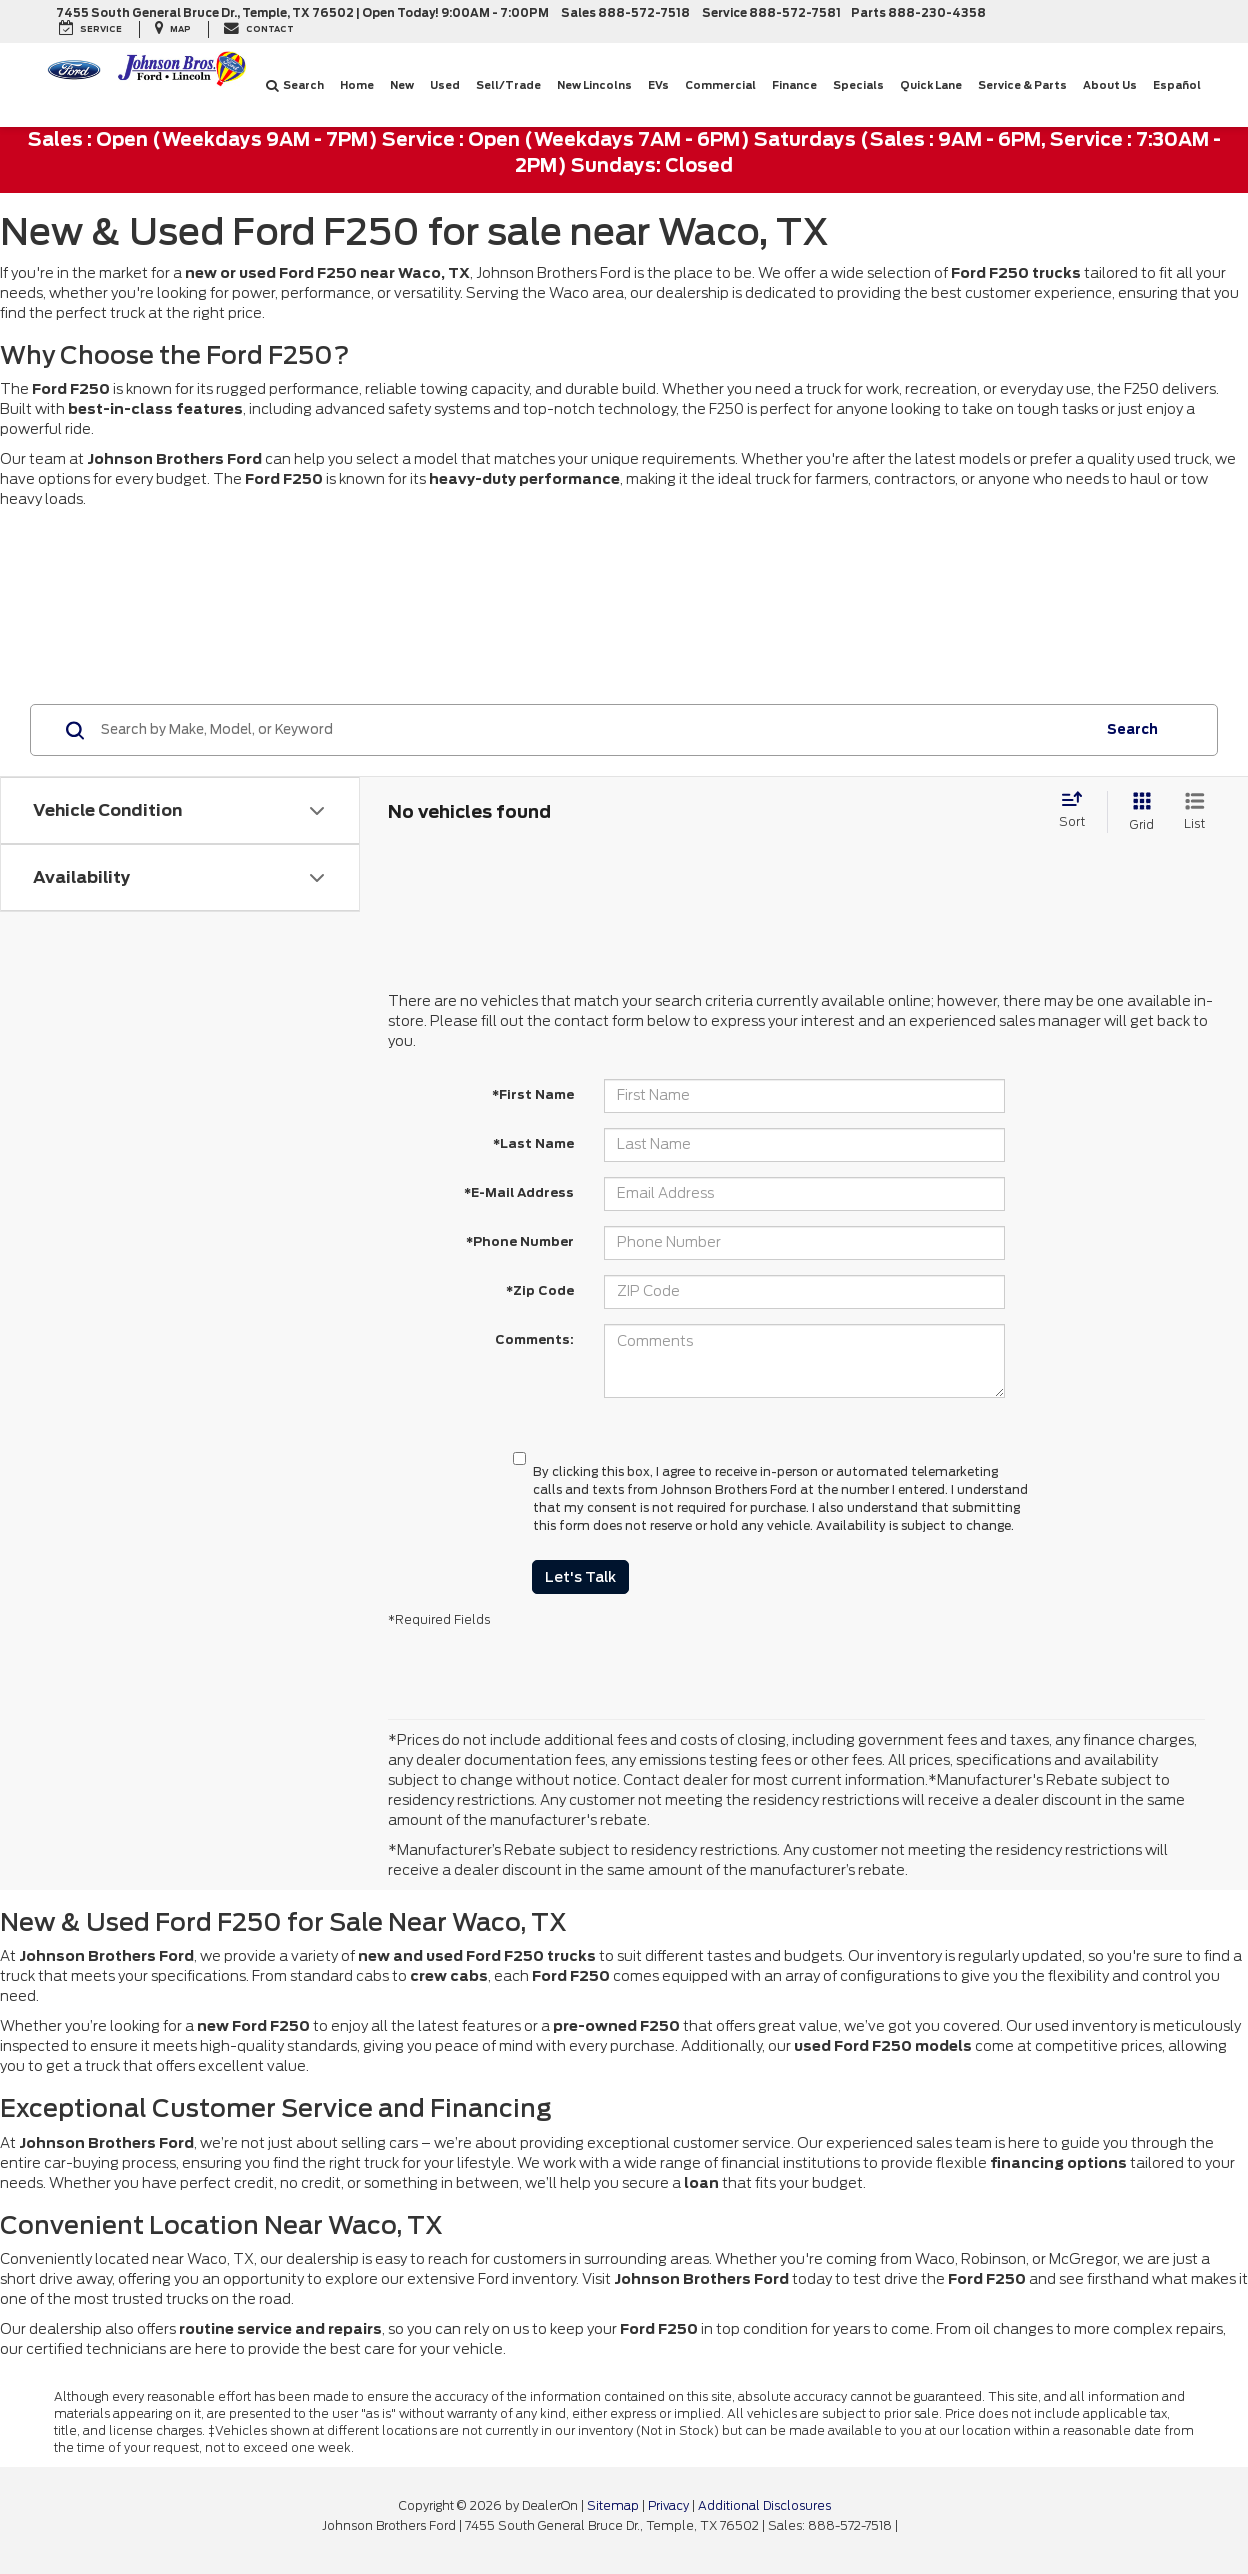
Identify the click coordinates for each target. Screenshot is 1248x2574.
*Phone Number (520, 1241)
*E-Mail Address (519, 1192)
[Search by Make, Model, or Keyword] (595, 730)
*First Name (533, 1094)
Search (295, 85)
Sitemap (613, 2506)
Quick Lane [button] (931, 85)
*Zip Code (540, 1290)
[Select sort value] (1078, 811)
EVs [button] (658, 85)
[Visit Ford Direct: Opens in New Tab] (906, 2526)
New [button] (402, 85)
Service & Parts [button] (1022, 85)
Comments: (534, 1339)
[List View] (1194, 811)
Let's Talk (580, 1577)
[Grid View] (1138, 811)
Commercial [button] (720, 85)
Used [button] (445, 85)
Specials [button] (858, 85)
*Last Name (533, 1143)
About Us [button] (1110, 85)
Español (1177, 85)
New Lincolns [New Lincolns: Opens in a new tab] (594, 85)
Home (357, 85)
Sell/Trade (508, 85)
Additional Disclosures (764, 2506)
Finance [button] (794, 85)
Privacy (668, 2506)
